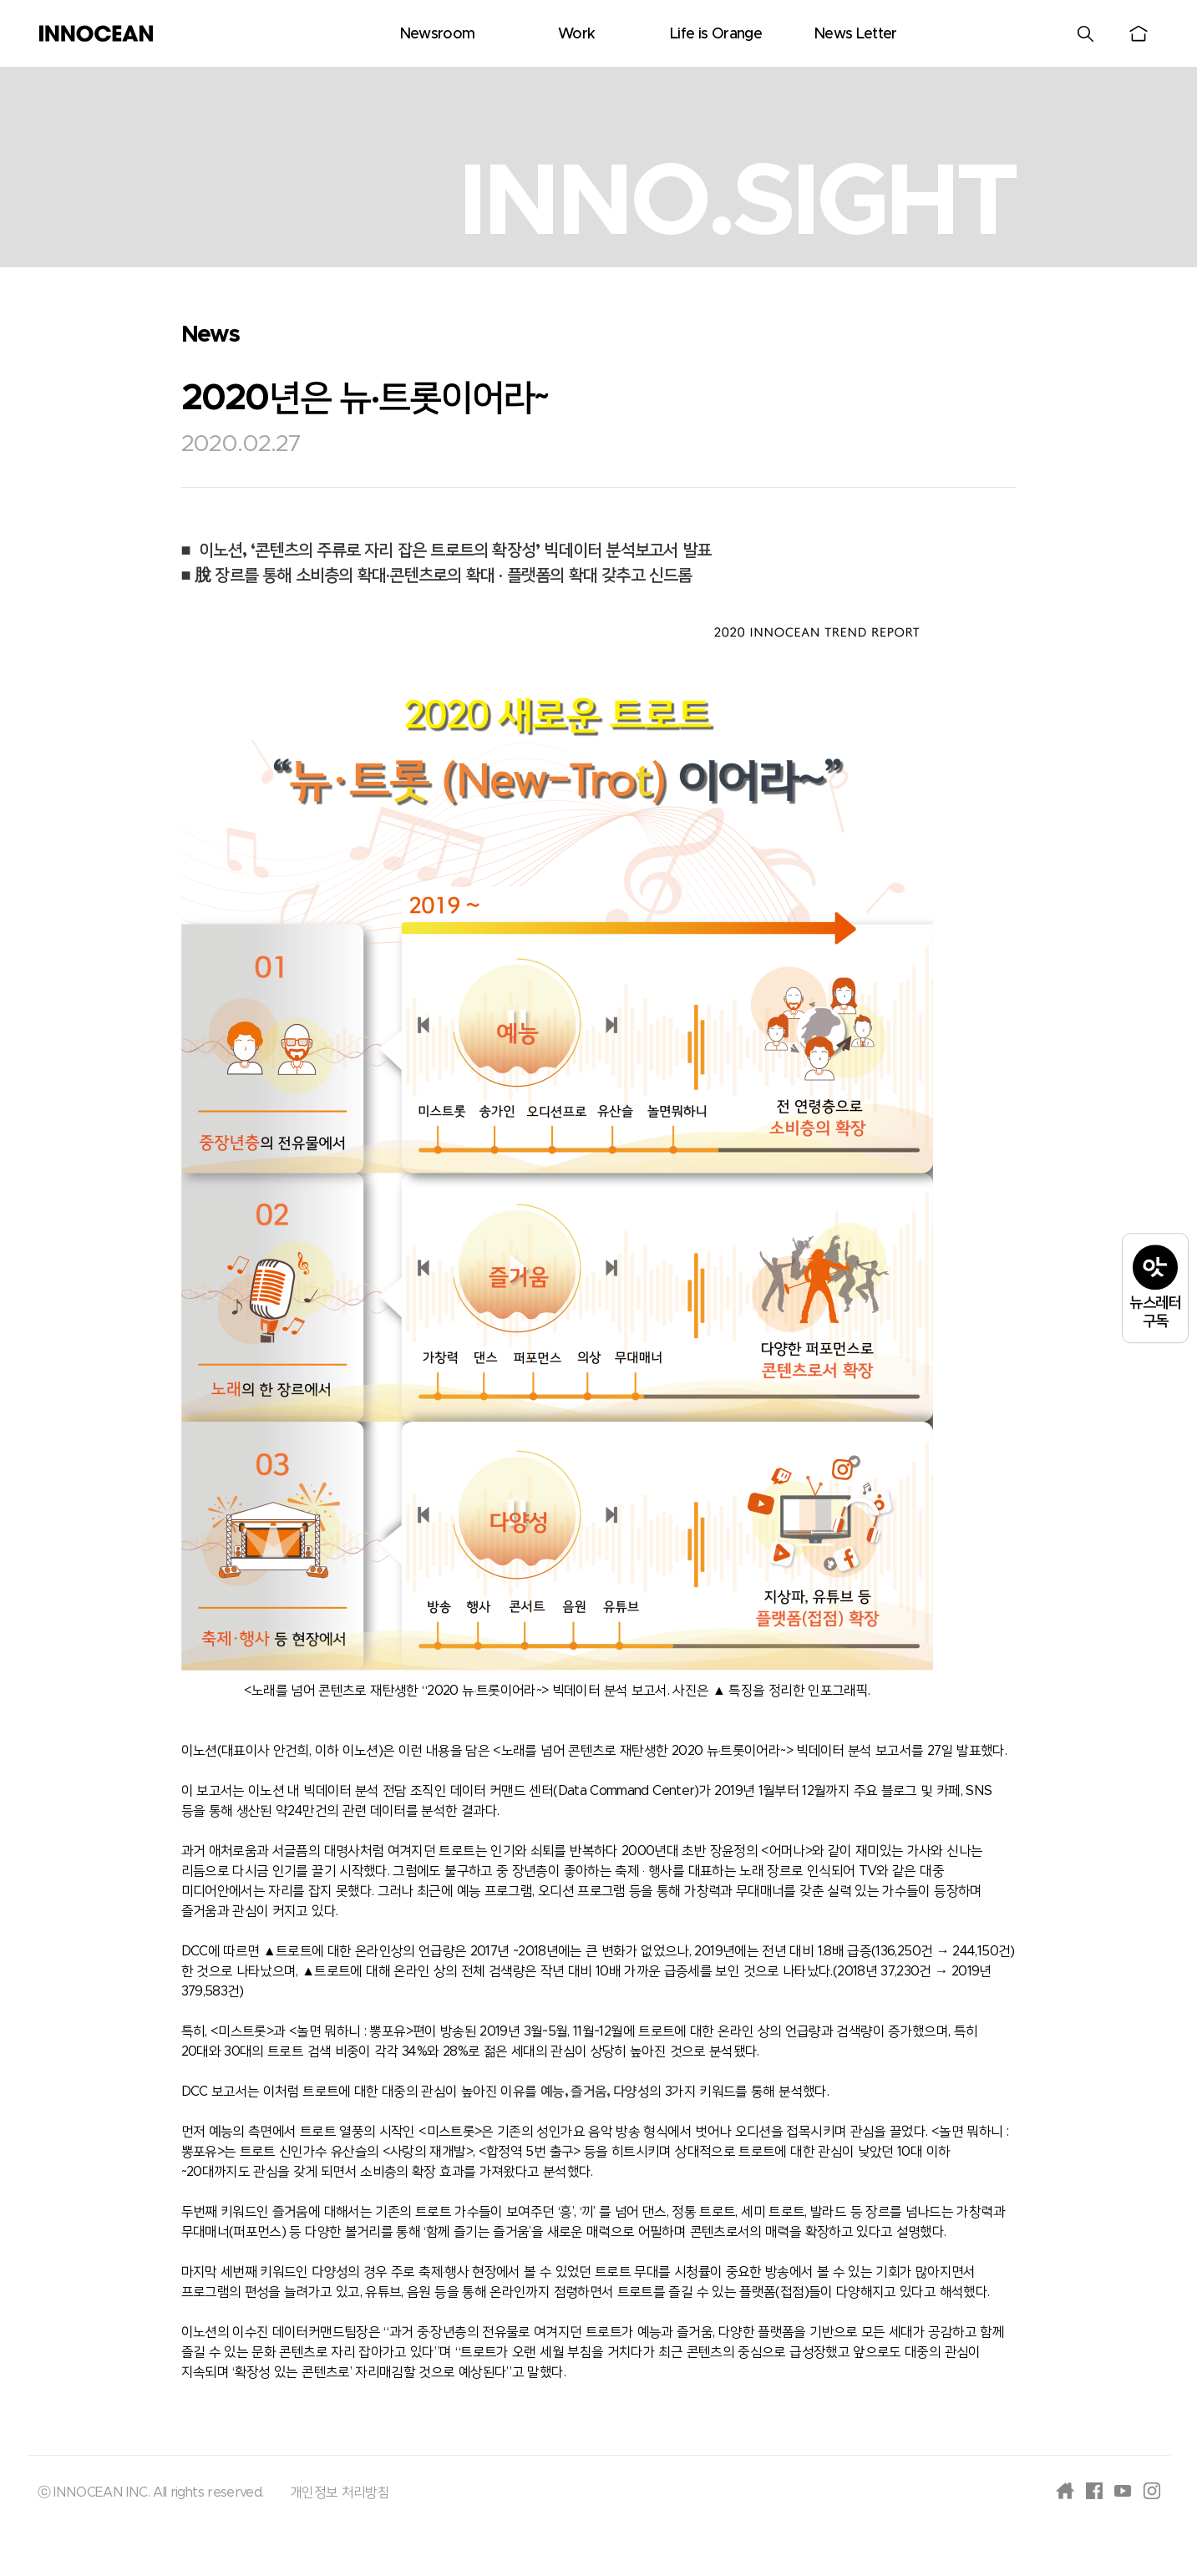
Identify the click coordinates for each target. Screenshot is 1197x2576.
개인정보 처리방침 (339, 2492)
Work (576, 34)
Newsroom (437, 34)
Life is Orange (716, 34)
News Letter (855, 34)
